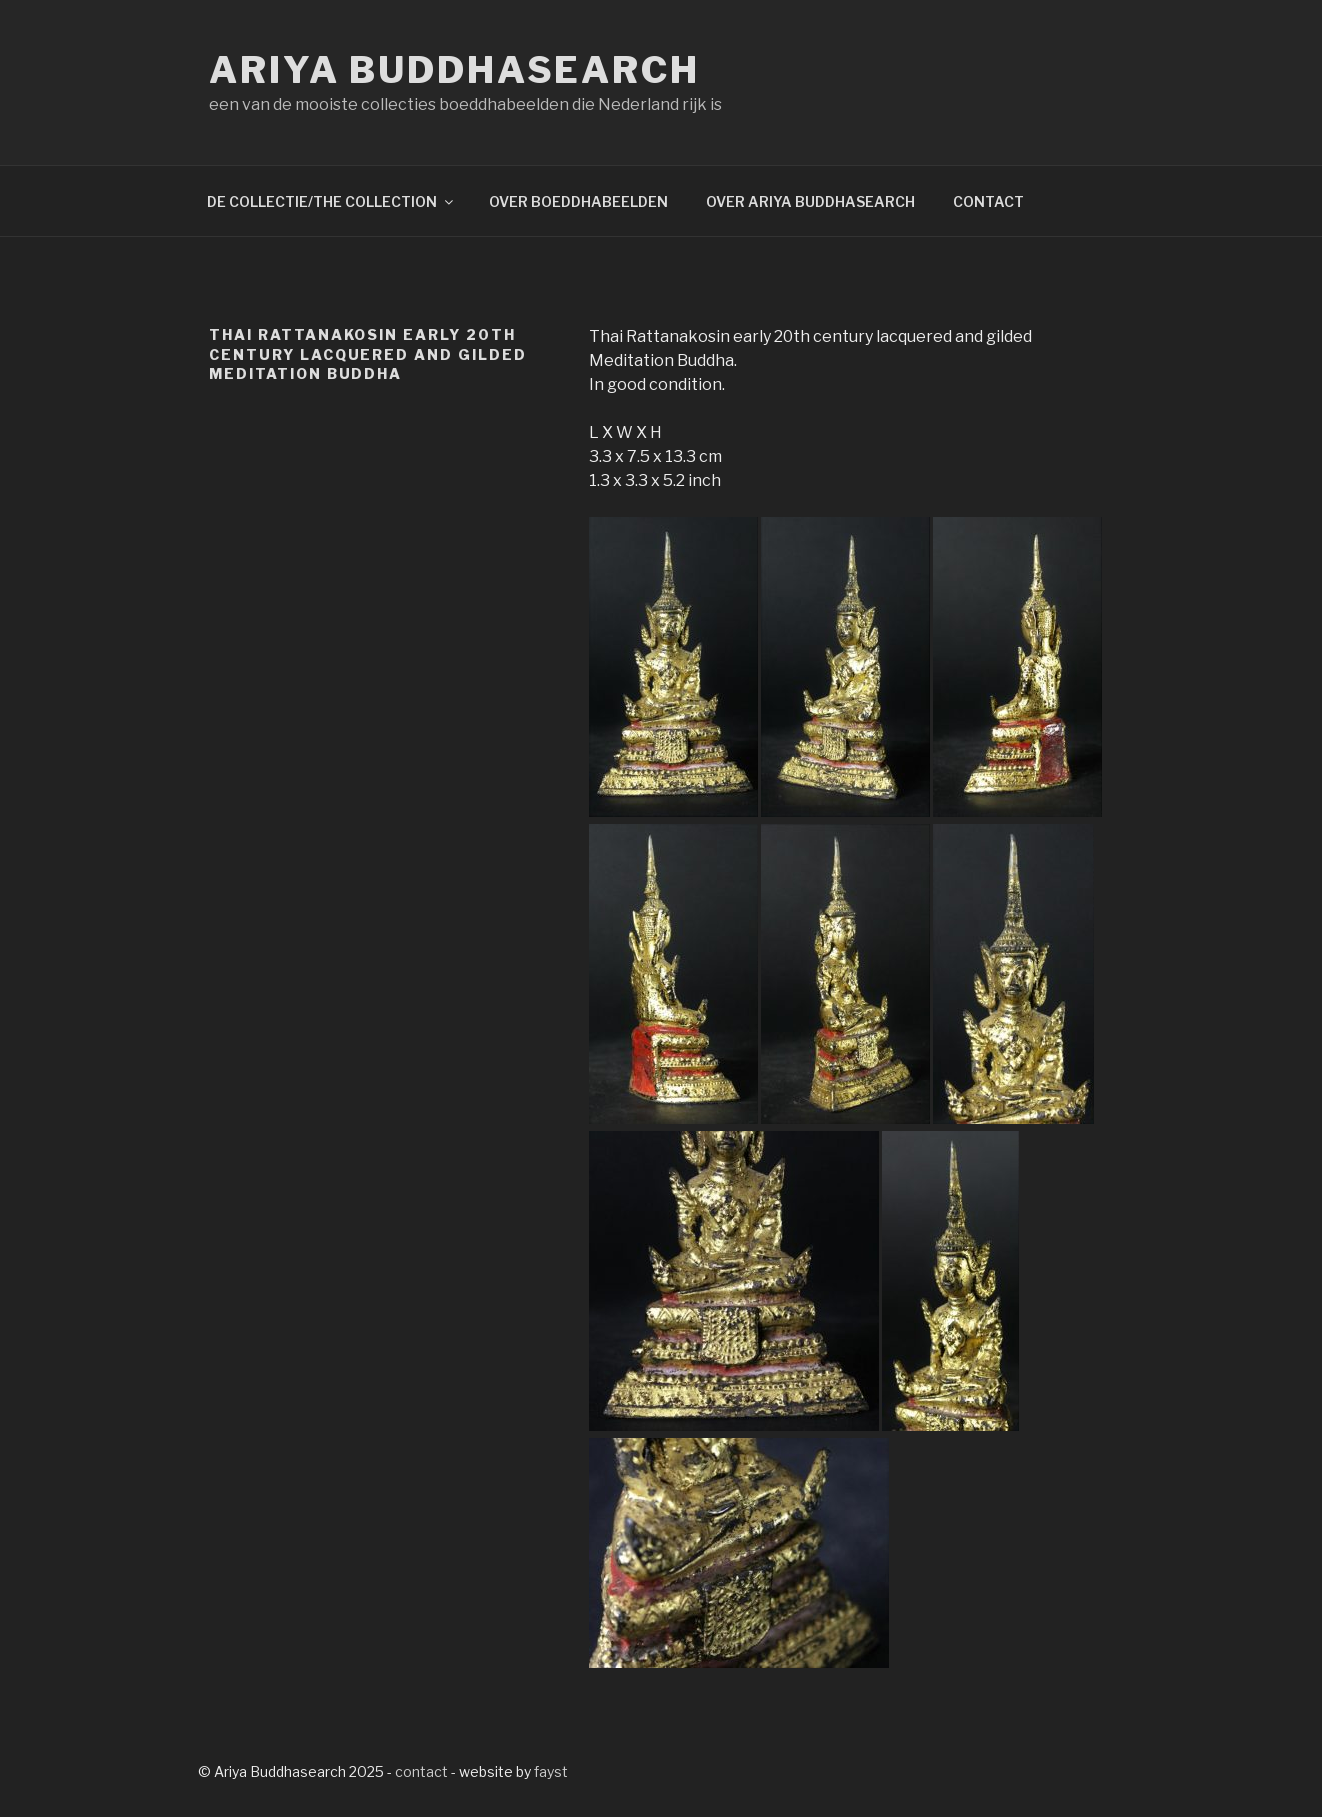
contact (421, 1771)
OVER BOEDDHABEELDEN (578, 201)
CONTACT (988, 201)
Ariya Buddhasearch (454, 70)
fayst (551, 1771)
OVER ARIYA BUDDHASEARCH (810, 201)
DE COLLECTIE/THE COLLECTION (331, 201)
